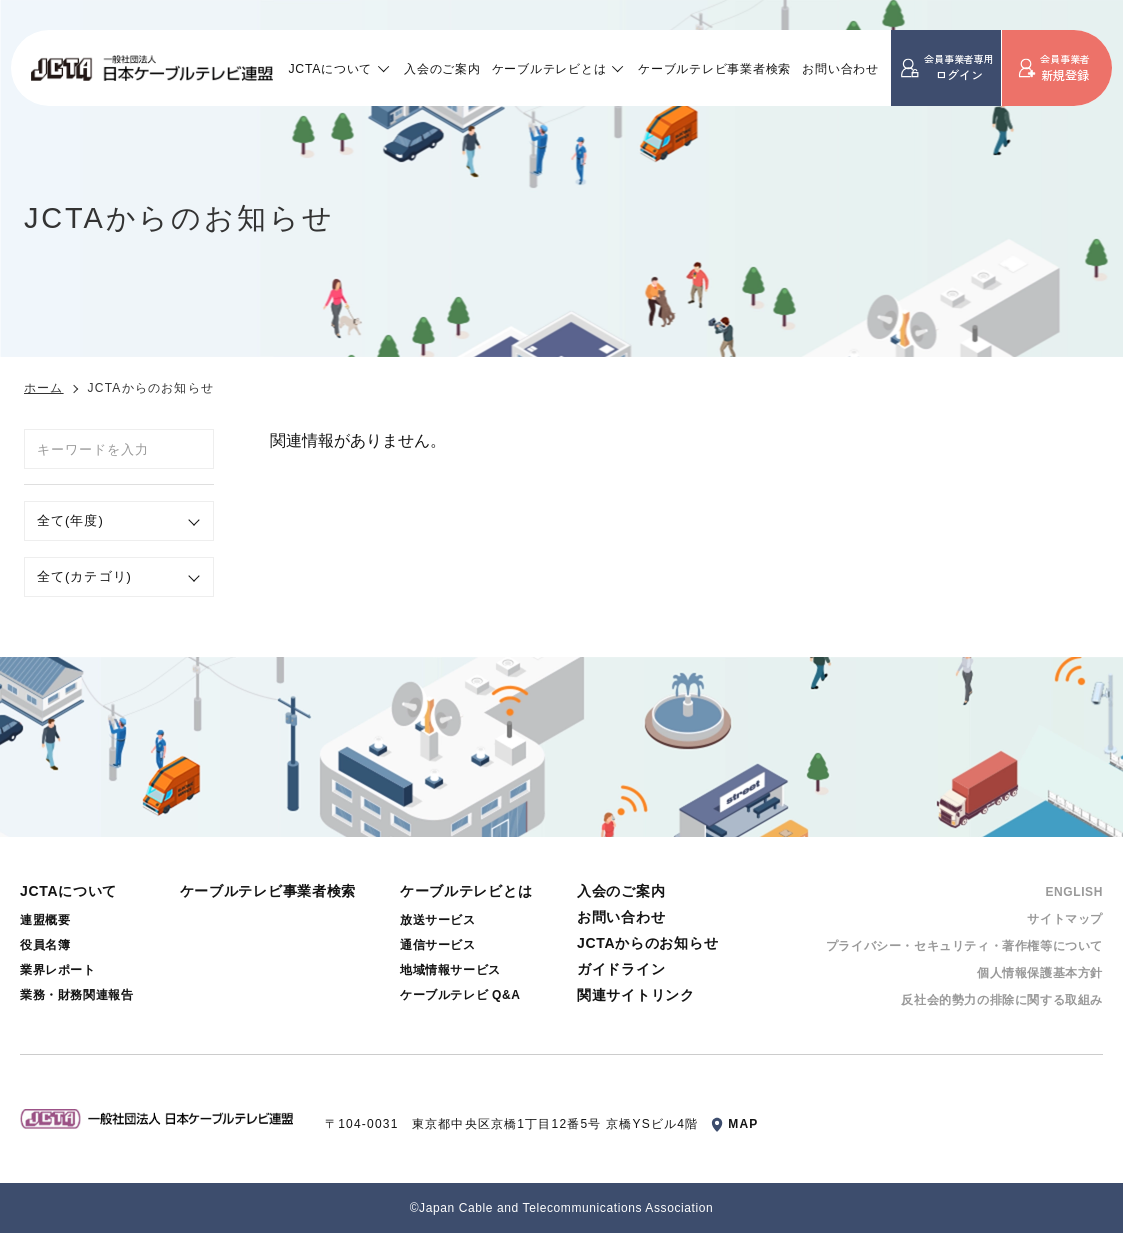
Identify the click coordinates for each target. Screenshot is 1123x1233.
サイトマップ (1065, 919)
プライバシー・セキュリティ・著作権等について (964, 946)
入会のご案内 (442, 69)
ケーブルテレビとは (549, 69)
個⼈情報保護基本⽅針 (1040, 973)
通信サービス (438, 945)
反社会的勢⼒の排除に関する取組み (1002, 1000)
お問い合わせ (840, 69)
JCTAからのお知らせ (647, 943)
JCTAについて (331, 69)
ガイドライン (621, 969)
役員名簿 (45, 945)
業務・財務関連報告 (76, 995)
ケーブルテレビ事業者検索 (714, 69)
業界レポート (58, 970)
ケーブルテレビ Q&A (460, 995)
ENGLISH (1074, 892)
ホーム (44, 388)
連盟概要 (45, 920)
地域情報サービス (450, 970)
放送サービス (438, 920)
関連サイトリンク (636, 995)
